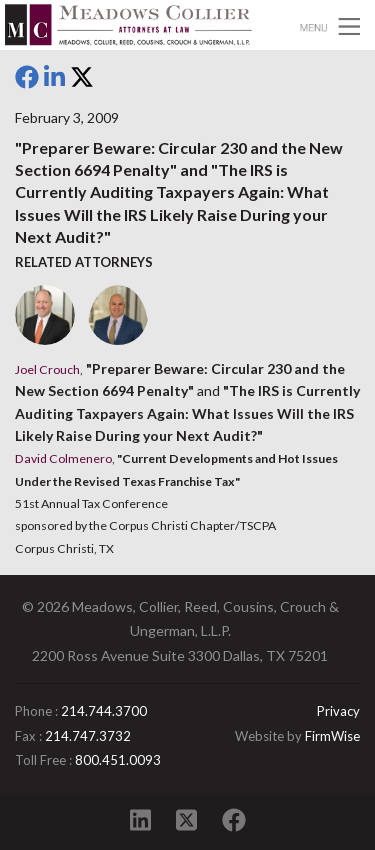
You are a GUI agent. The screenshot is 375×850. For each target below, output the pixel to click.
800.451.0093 (118, 760)
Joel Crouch (47, 369)
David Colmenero (63, 458)
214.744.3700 (104, 711)
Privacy (338, 711)
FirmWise (332, 736)
